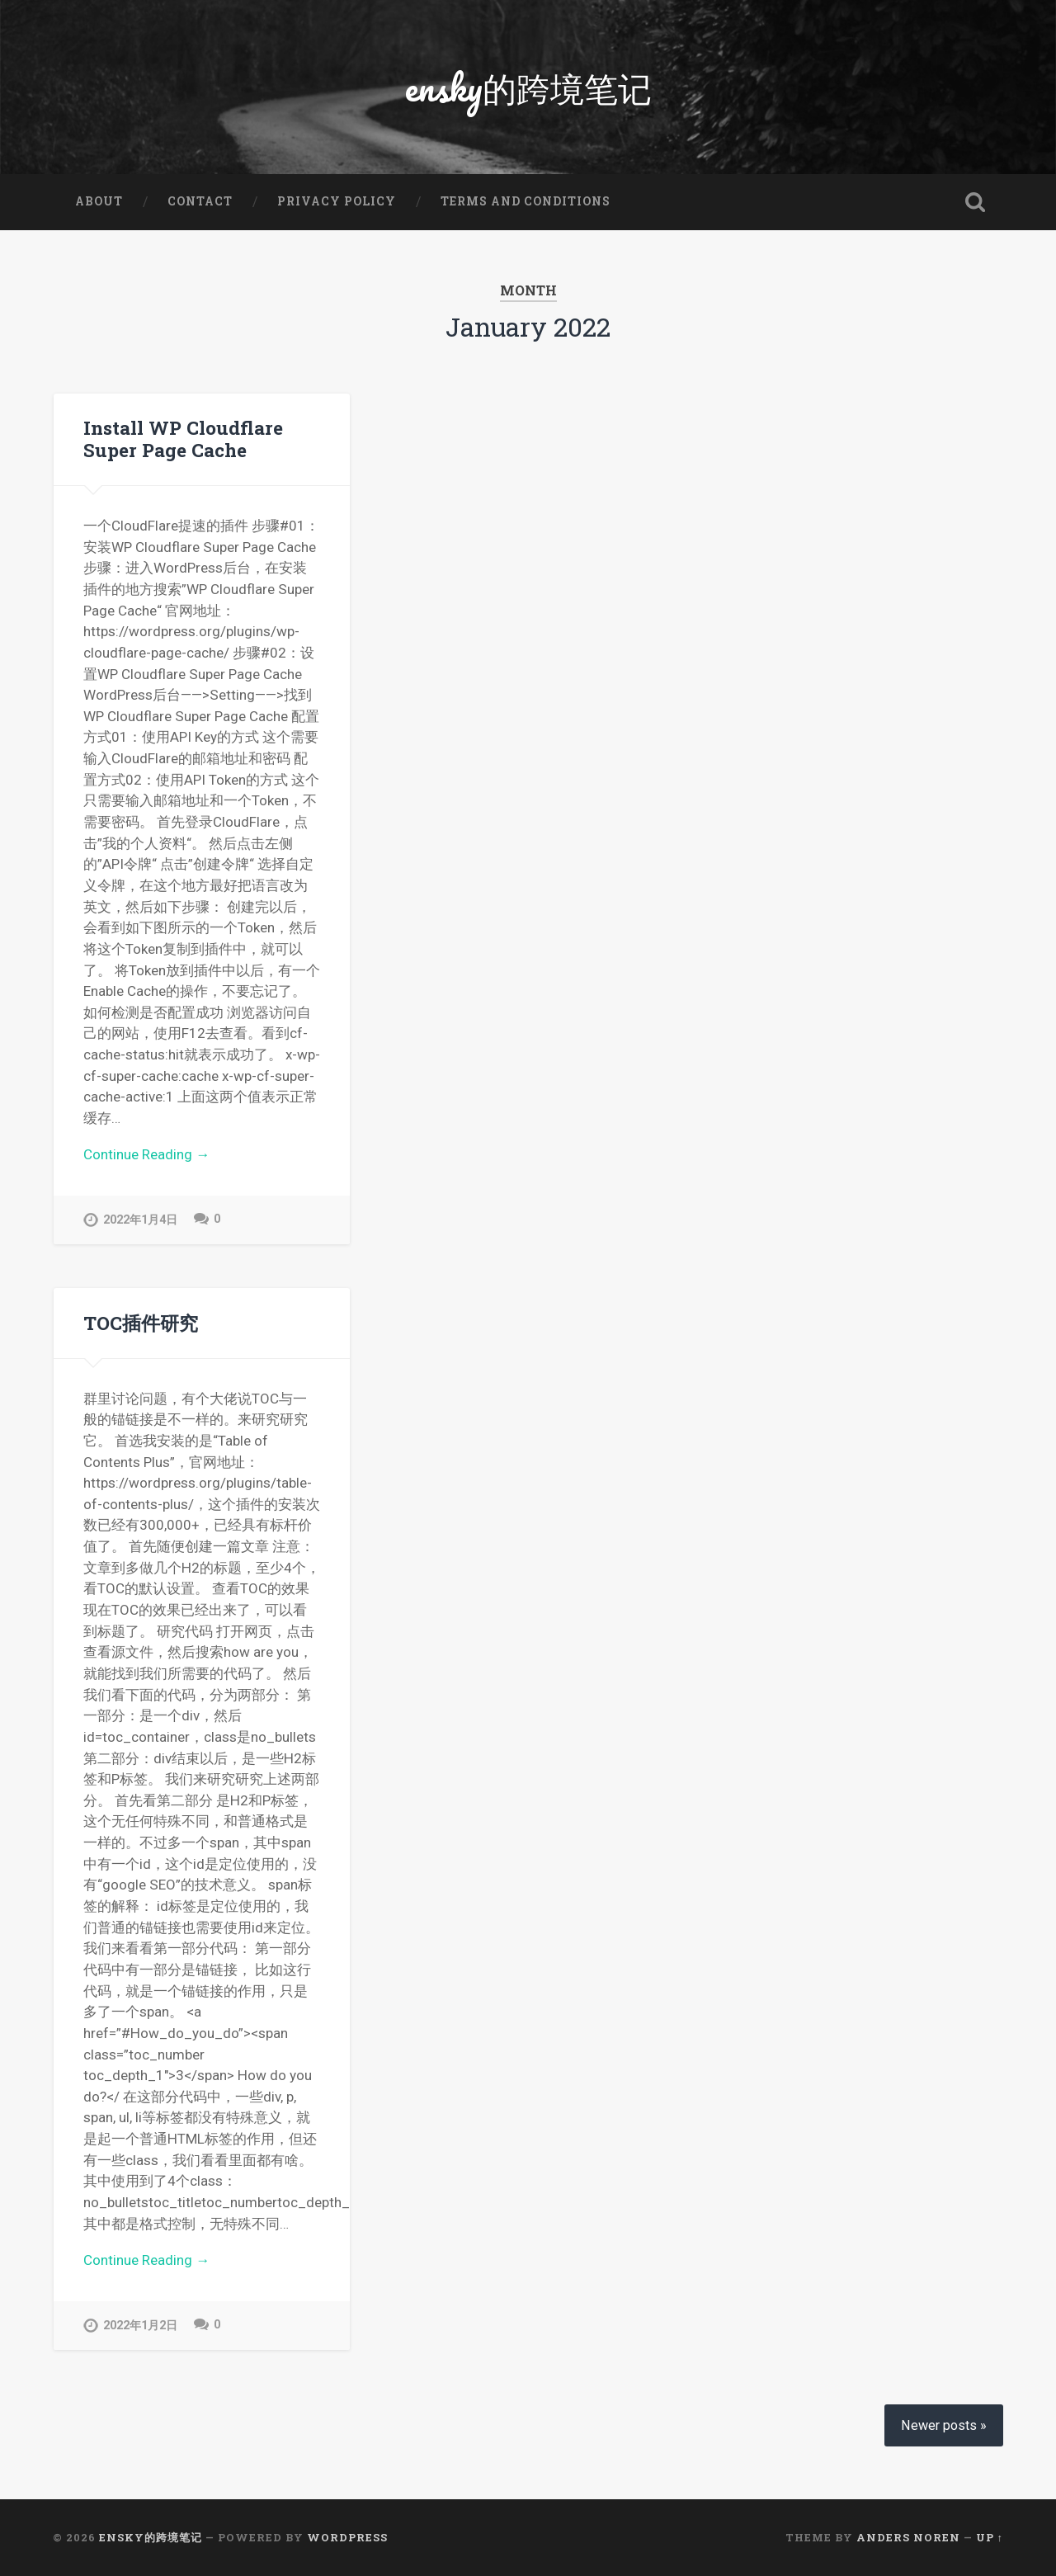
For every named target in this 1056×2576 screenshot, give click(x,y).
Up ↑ (989, 2537)
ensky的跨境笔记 (528, 87)
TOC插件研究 (140, 1322)
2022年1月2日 (140, 2326)
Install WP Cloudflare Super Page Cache (183, 438)
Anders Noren (908, 2537)
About (99, 201)
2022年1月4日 (140, 1220)
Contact (200, 201)
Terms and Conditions (525, 201)
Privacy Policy (336, 201)
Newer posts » (944, 2425)
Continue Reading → (146, 1154)
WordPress (347, 2537)
